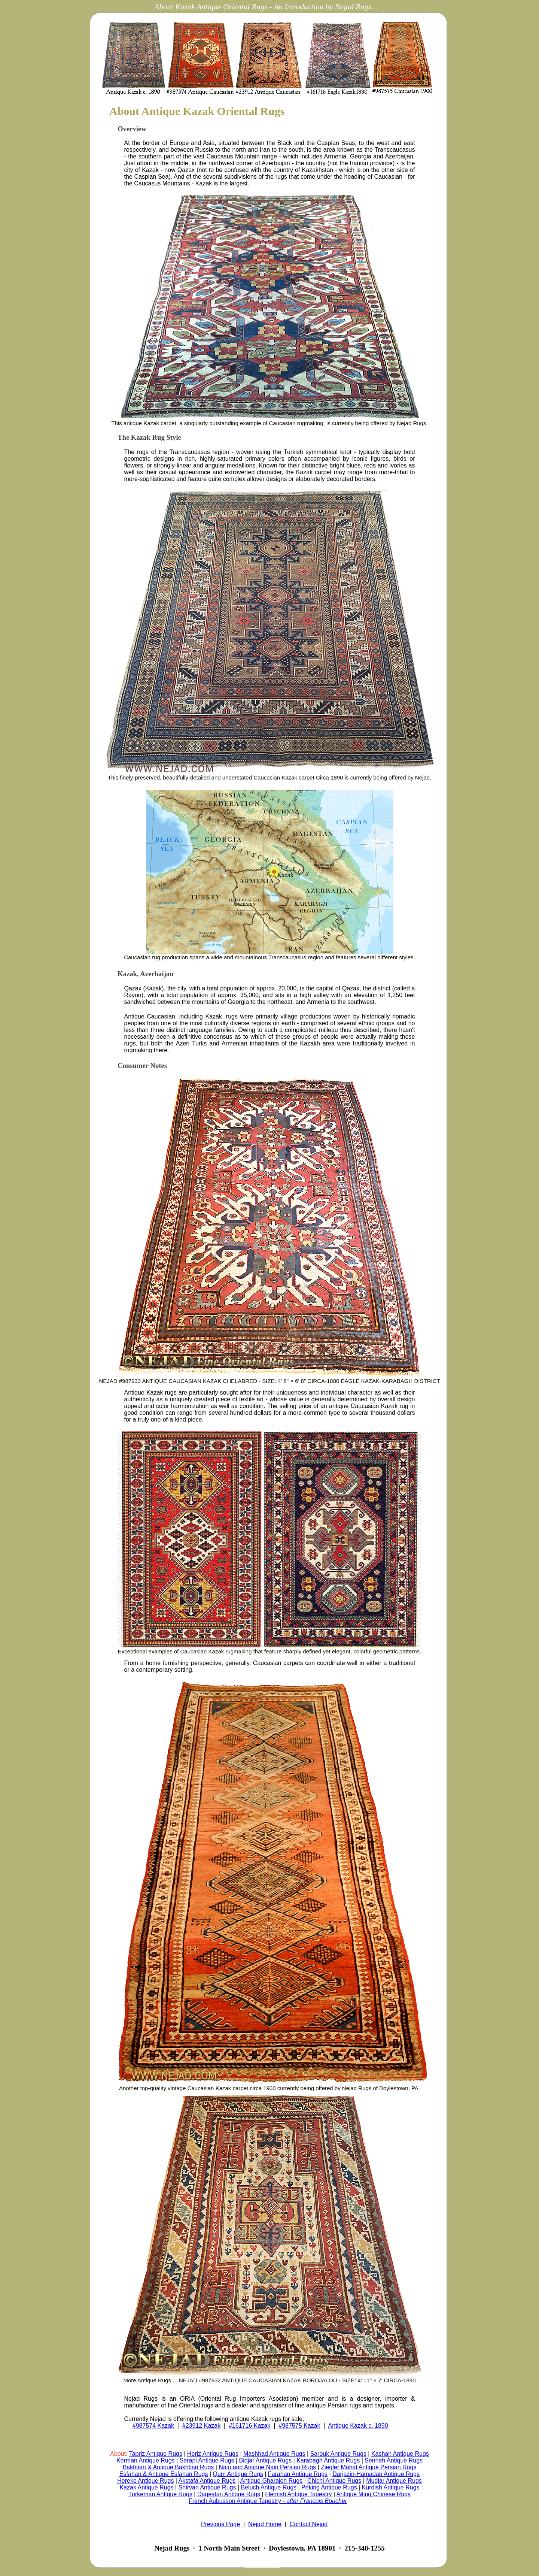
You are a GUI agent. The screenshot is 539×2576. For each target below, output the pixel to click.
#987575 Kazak (299, 2425)
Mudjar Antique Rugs (394, 2480)
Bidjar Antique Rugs (265, 2460)
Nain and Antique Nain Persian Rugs (267, 2467)
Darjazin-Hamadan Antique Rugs (376, 2474)
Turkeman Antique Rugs (160, 2494)
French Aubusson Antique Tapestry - (268, 2501)
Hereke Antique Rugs (145, 2480)
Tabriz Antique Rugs (155, 2454)
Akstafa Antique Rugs (207, 2480)
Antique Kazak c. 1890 (358, 2425)
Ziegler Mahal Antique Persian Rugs (368, 2467)
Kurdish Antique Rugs (391, 2487)
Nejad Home (264, 2524)
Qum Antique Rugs (238, 2474)
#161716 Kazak (249, 2425)
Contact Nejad (309, 2524)
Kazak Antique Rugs (146, 2487)
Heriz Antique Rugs (212, 2454)
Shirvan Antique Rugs (207, 2487)
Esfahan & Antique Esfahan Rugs (163, 2474)
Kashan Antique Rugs (400, 2454)
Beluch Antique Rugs (269, 2487)
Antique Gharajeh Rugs (271, 2480)
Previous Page (220, 2524)
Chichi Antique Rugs (334, 2480)
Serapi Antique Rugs (207, 2460)
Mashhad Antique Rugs (274, 2454)
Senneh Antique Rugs (394, 2460)
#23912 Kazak (201, 2425)
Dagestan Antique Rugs (228, 2494)
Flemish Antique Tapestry (298, 2494)
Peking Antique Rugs (329, 2487)
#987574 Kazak (153, 2425)
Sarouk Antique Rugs (338, 2454)
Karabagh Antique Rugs (328, 2460)
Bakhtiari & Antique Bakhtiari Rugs (168, 2467)
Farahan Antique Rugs (298, 2474)
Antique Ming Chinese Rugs (374, 2494)
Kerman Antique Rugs (145, 2460)
